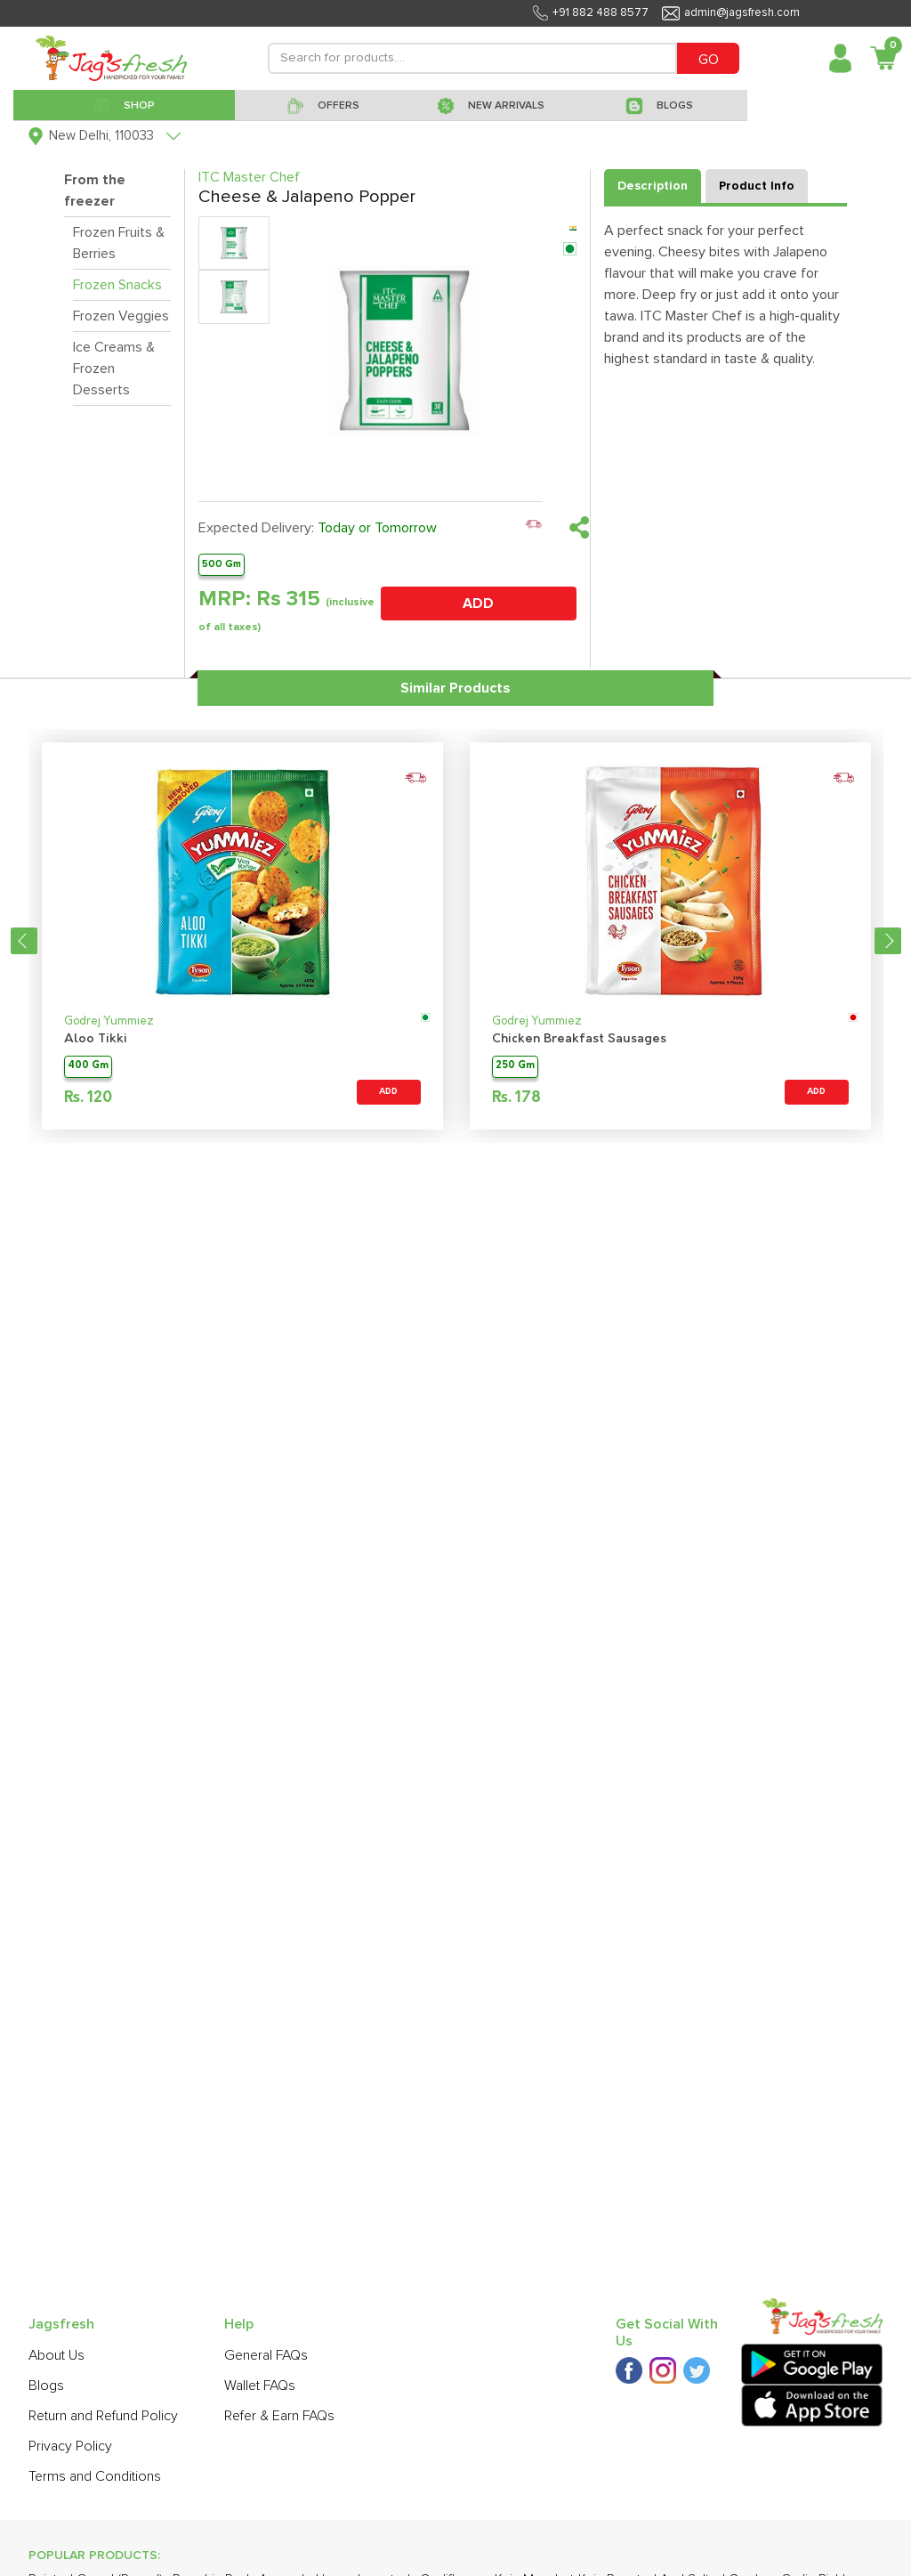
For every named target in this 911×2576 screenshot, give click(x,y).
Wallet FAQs (259, 2385)
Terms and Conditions (94, 2476)
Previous (24, 941)
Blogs (46, 2385)
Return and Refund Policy (103, 2416)
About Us (56, 2355)
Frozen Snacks (117, 285)
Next (888, 941)
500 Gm (221, 564)
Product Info (756, 186)
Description (652, 186)
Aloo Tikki (95, 1039)
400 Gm (88, 1066)
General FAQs (266, 2355)
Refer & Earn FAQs (279, 2416)
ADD (478, 603)
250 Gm (515, 1066)
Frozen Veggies (121, 316)
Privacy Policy (70, 2446)
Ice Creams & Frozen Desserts (114, 368)
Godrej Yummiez (109, 1021)
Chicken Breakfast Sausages (579, 1039)
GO (708, 60)
